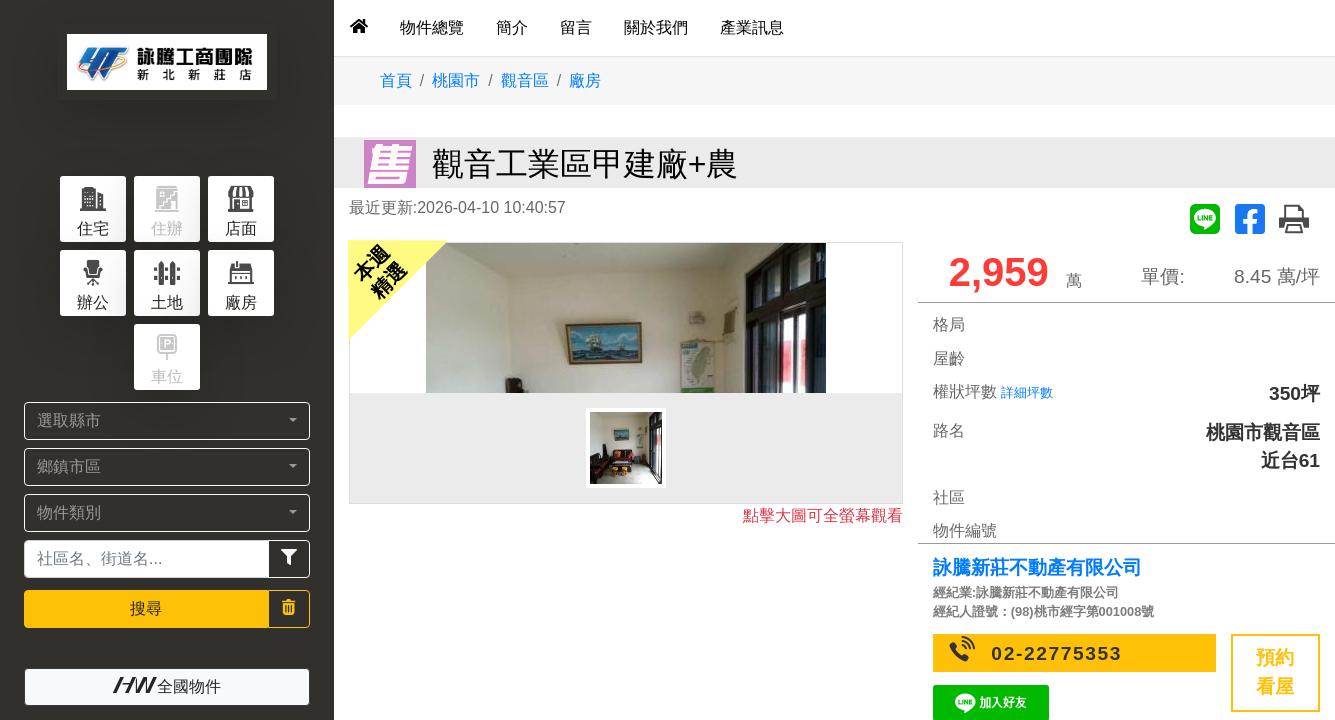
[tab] (359, 28)
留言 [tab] (576, 27)
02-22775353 (1056, 653)
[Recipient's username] (146, 559)
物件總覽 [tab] (432, 27)
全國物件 (167, 686)
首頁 (396, 80)
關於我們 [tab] (656, 27)
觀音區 (525, 80)
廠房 (585, 80)
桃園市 (456, 80)
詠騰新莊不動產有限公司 (1037, 567)
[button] (167, 421)
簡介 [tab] (512, 27)
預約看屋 (1275, 672)
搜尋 (146, 608)
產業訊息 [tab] (752, 27)
